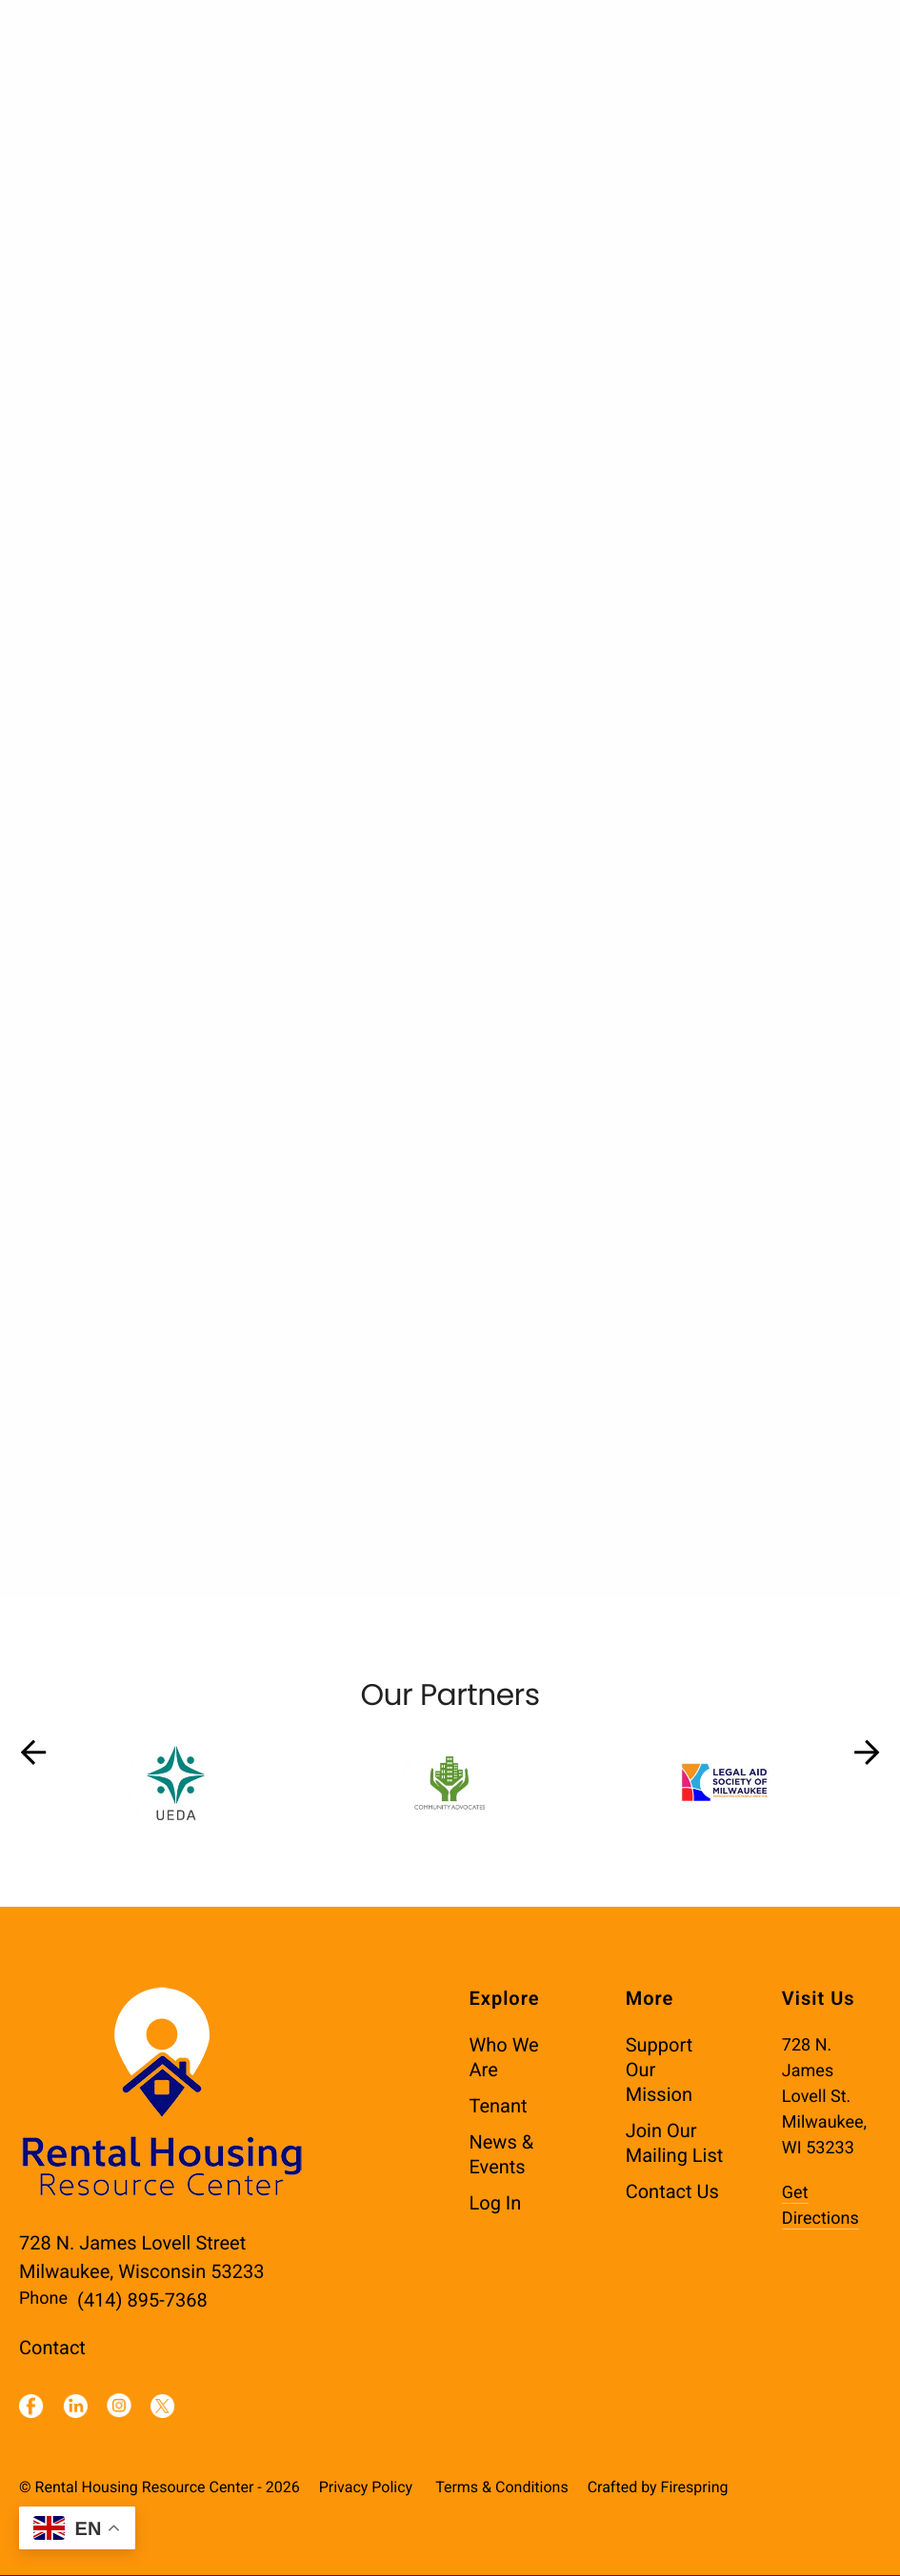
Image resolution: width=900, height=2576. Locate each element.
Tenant (499, 2106)
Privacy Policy (366, 2488)
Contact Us (672, 2192)
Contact (52, 2348)
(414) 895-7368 (142, 2300)
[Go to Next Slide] (866, 1753)
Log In (496, 2203)
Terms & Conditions (502, 2488)
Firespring (695, 2488)
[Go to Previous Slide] (33, 1753)
